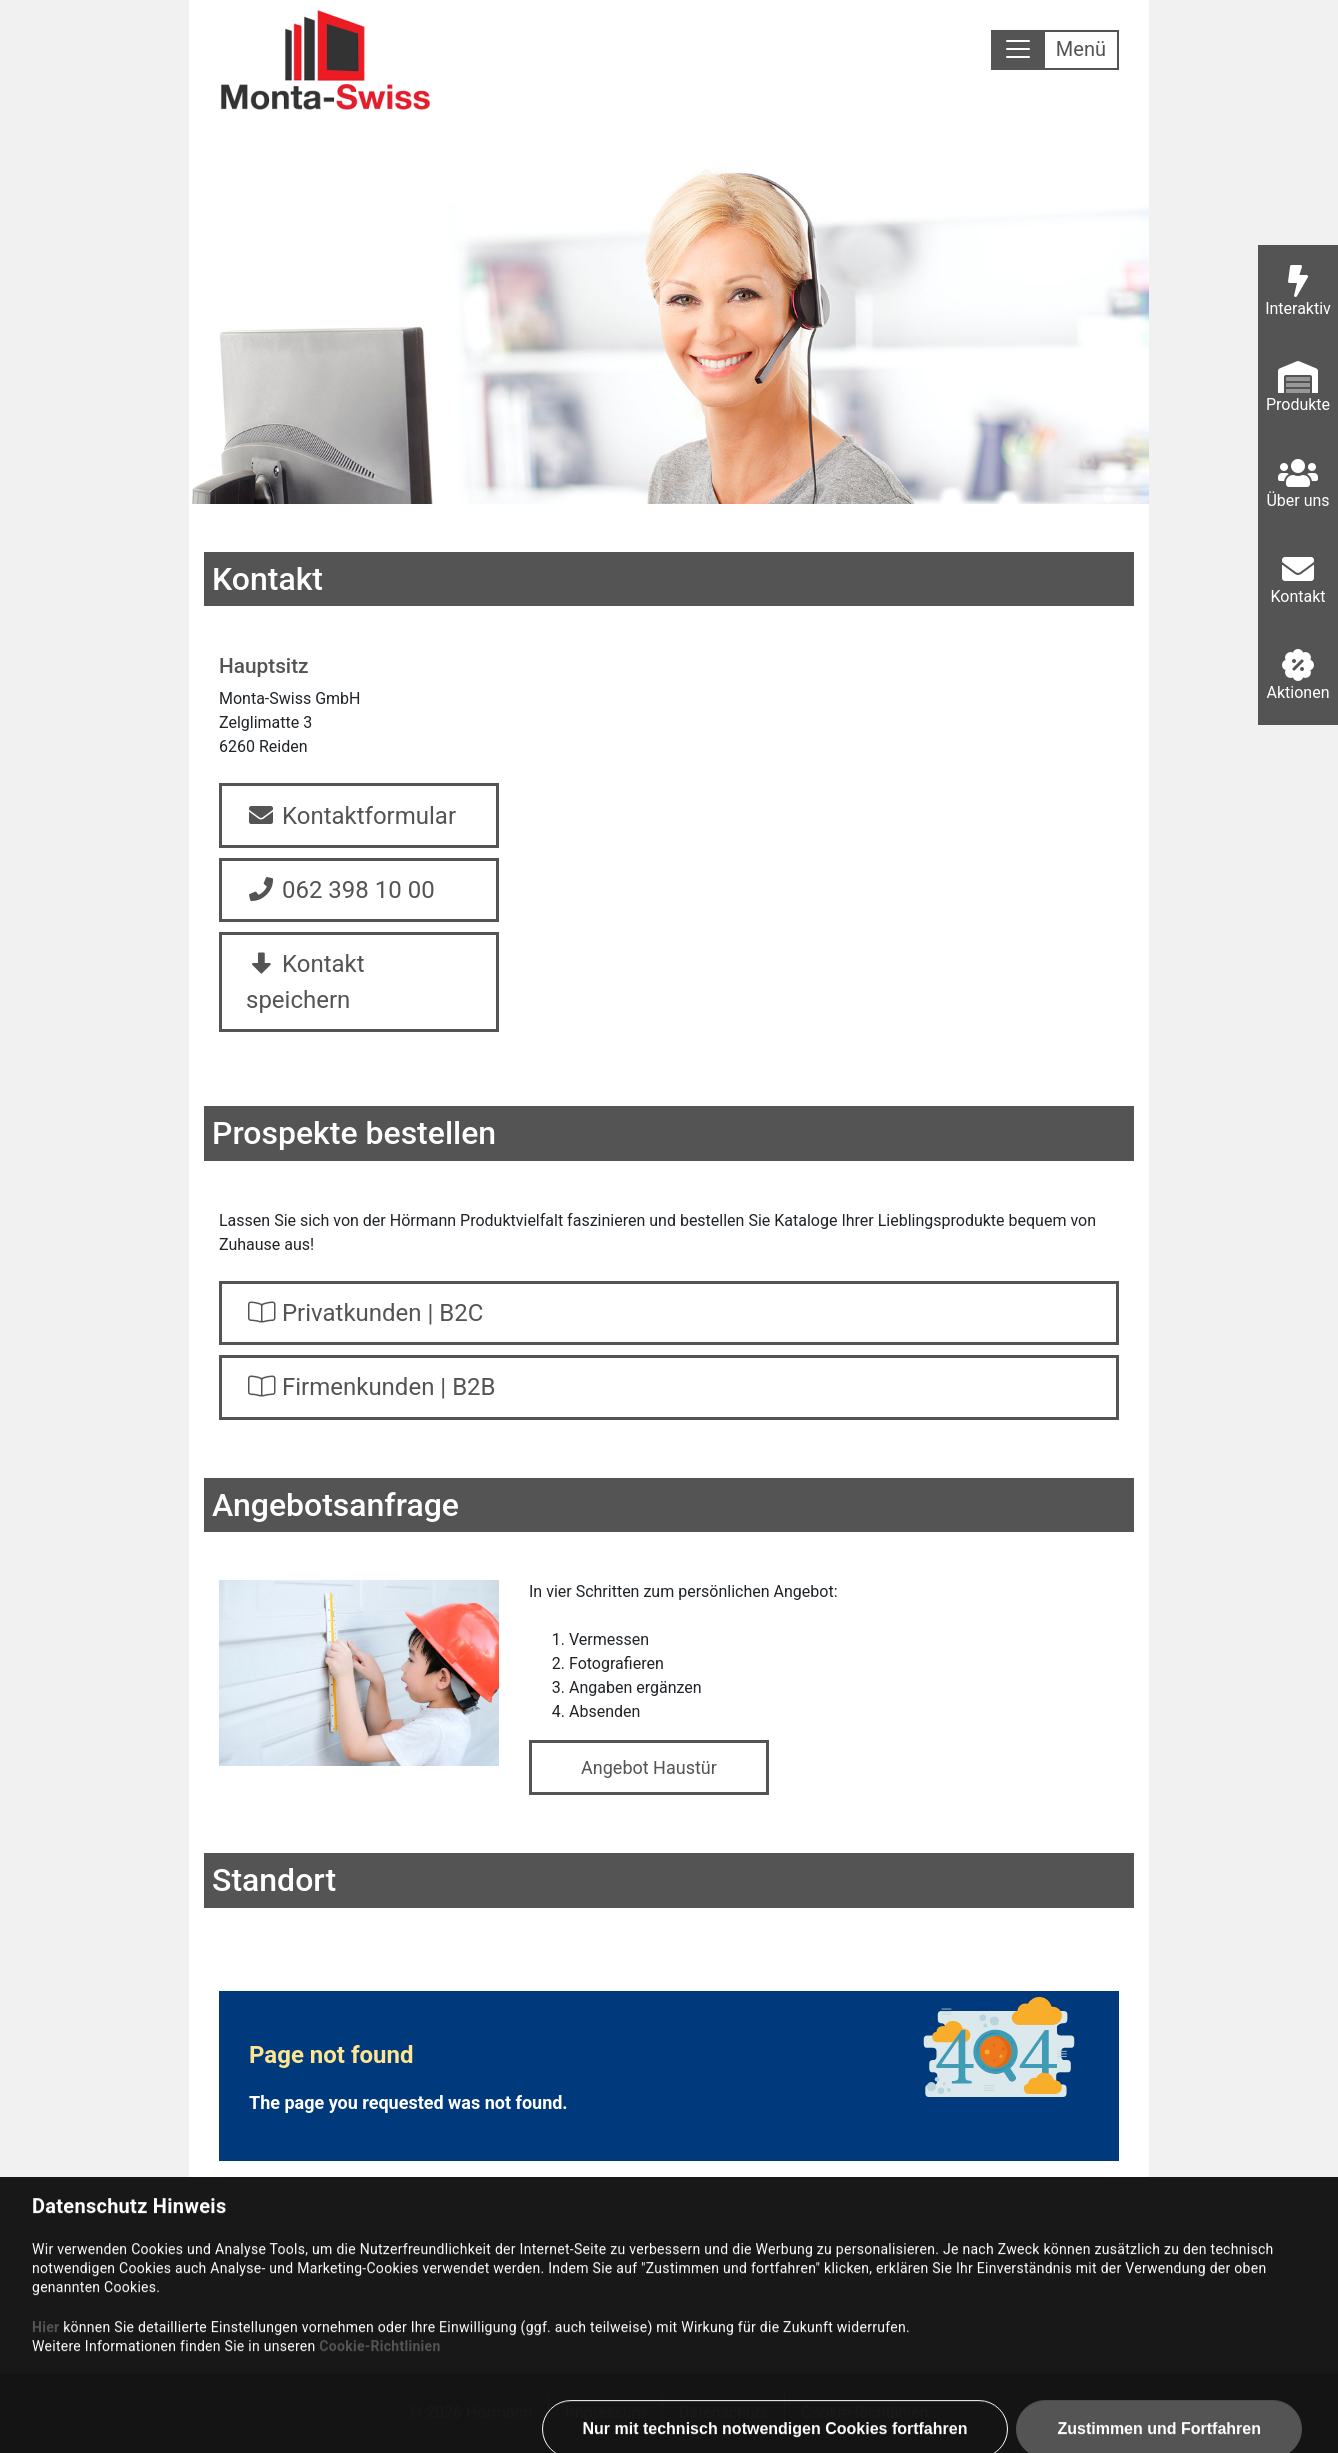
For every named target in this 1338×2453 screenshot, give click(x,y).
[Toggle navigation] (1055, 50)
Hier (45, 2429)
